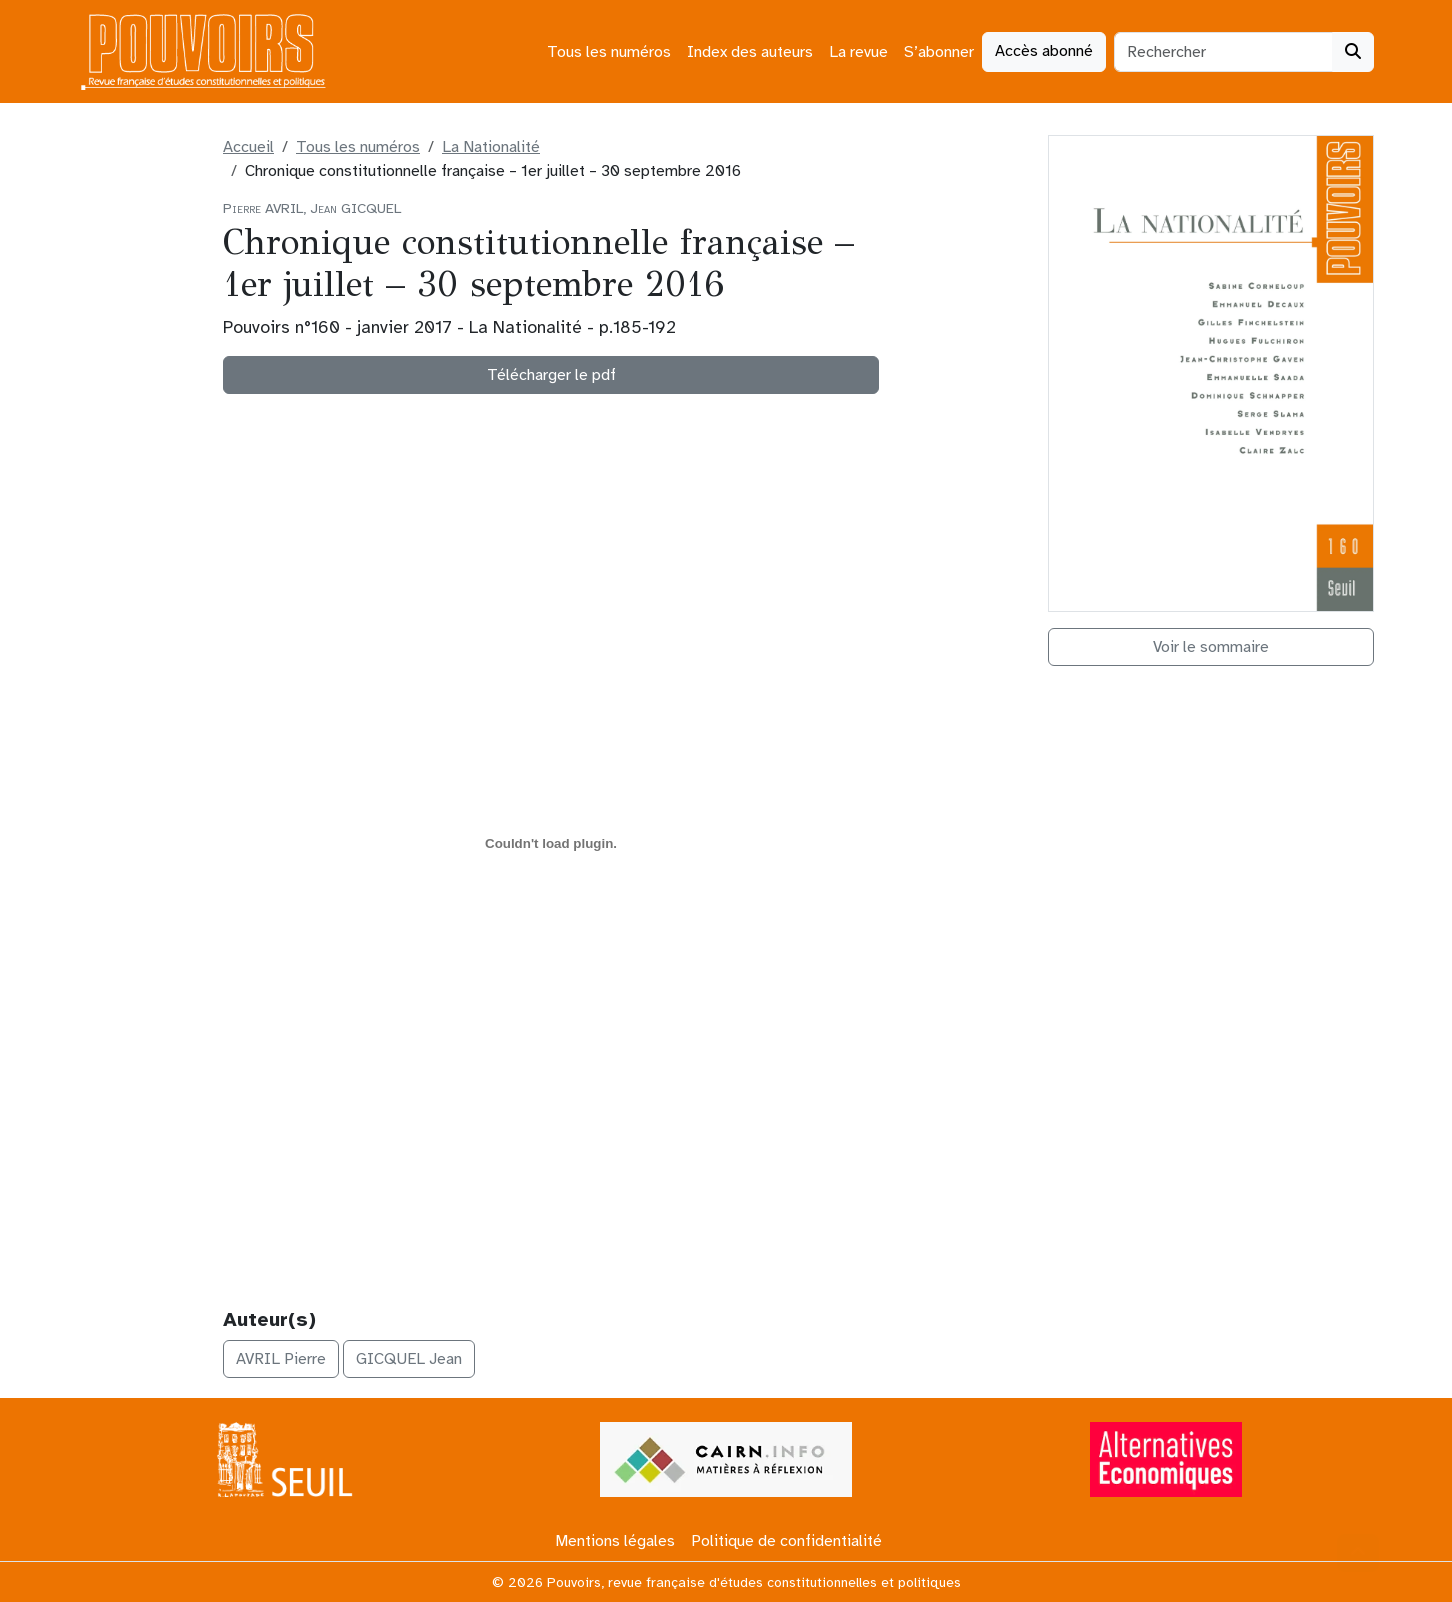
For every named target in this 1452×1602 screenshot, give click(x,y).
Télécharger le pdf (551, 375)
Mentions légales (615, 1541)
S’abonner (939, 52)
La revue (858, 52)
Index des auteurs (750, 52)
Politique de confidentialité (786, 1541)
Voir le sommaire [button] (1211, 647)
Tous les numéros (609, 52)
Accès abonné (1044, 51)
